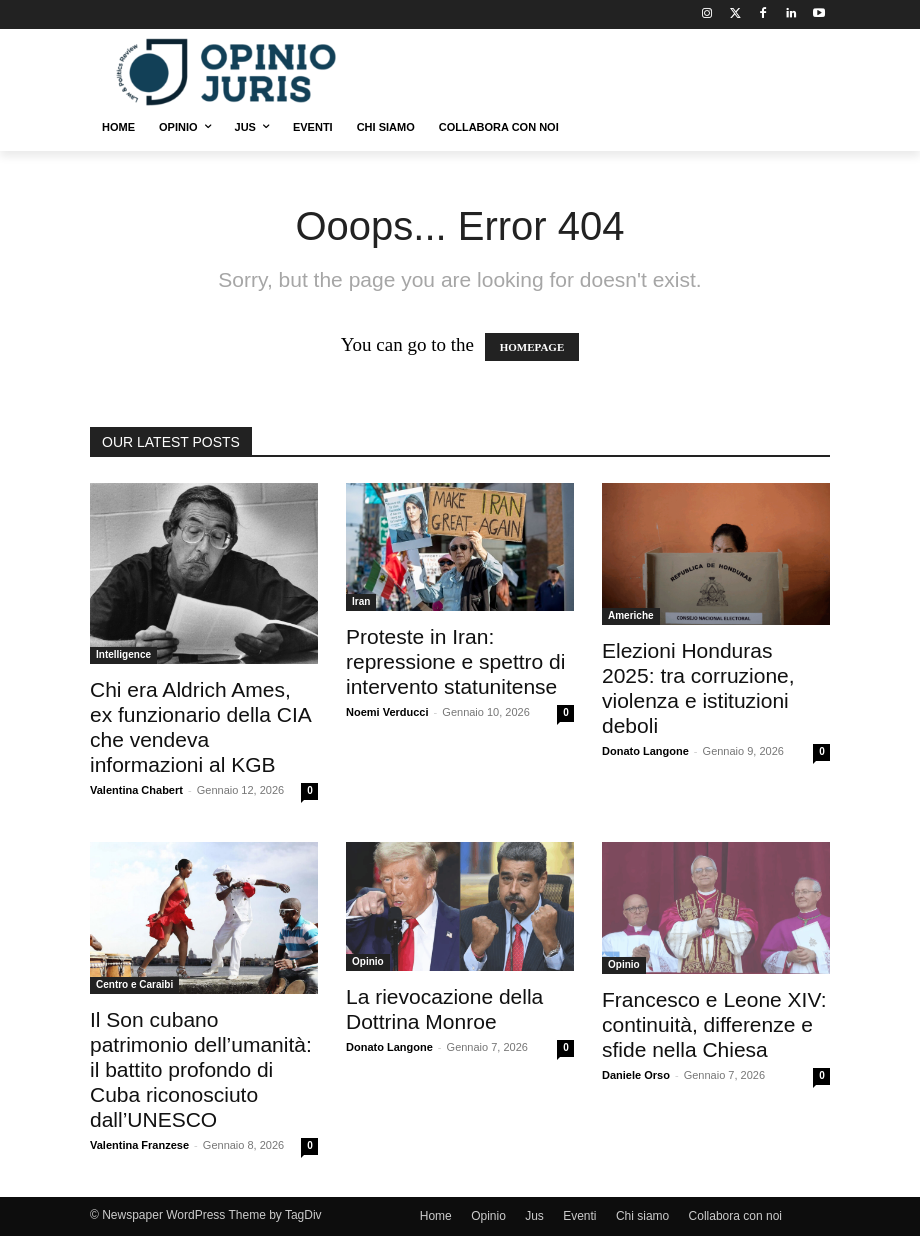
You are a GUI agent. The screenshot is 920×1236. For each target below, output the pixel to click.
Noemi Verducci (387, 712)
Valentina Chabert (136, 790)
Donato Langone (645, 751)
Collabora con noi (735, 1216)
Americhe (631, 615)
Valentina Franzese (139, 1145)
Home (436, 1216)
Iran (361, 601)
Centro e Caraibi (134, 984)
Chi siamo (642, 1216)
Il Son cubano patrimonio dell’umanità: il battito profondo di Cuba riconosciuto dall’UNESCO (201, 1069)
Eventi (579, 1216)
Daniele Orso (636, 1075)
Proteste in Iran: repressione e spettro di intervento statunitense (455, 661)
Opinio (368, 961)
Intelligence (123, 654)
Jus (534, 1216)
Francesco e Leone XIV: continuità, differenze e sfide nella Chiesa (714, 1024)
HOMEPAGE (532, 347)
